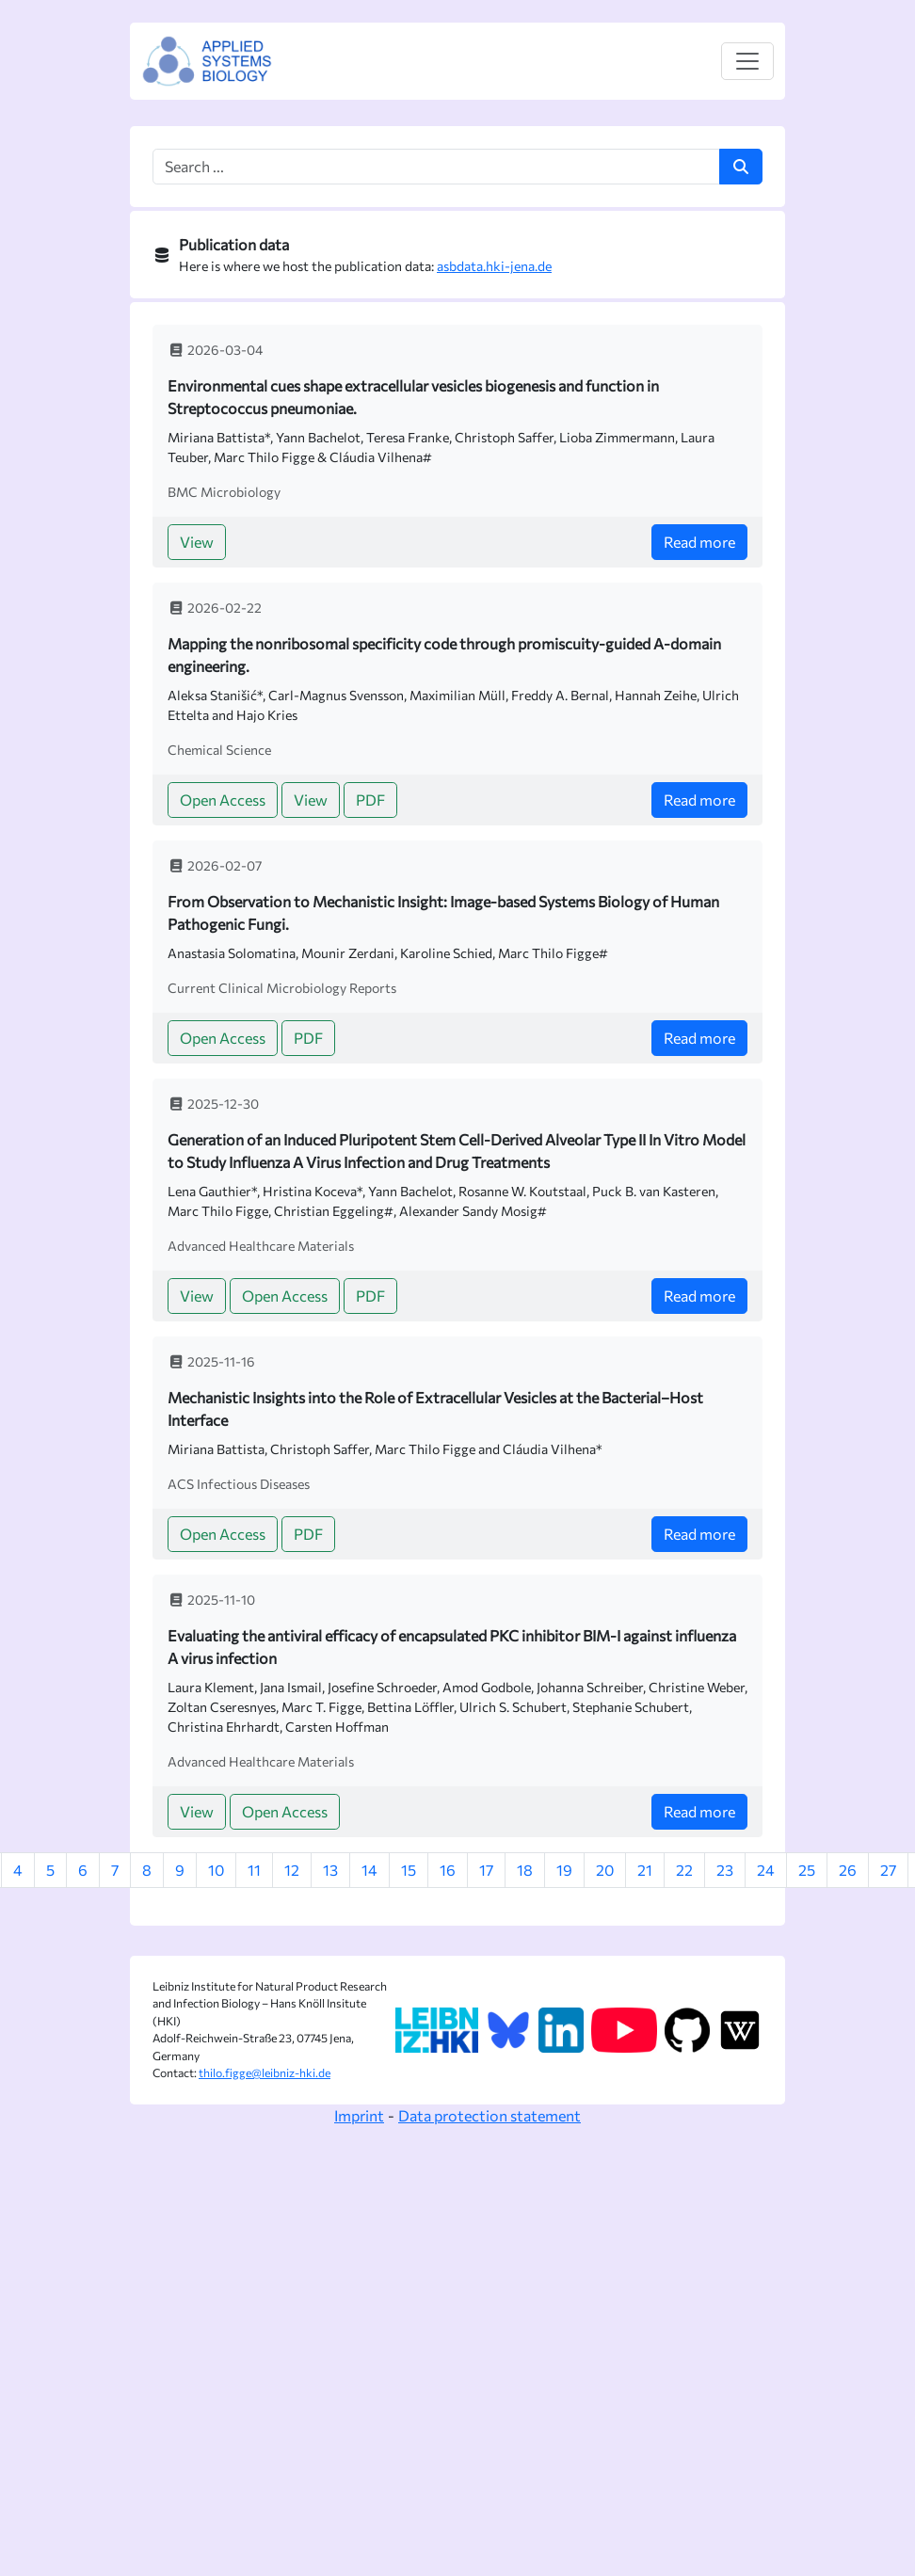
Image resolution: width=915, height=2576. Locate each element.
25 (806, 1870)
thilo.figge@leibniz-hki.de (264, 2073)
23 (724, 1870)
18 (525, 1870)
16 (448, 1870)
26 (848, 1870)
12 (291, 1870)
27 (888, 1870)
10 (216, 1870)
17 (486, 1870)
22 (684, 1870)
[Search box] (436, 166)
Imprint (359, 2115)
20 (605, 1870)
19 (564, 1870)
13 (330, 1870)
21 (644, 1870)
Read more (699, 542)
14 (369, 1870)
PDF (370, 799)
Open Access (222, 799)
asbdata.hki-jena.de (494, 266)
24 (766, 1870)
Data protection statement (489, 2115)
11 (254, 1870)
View (197, 542)
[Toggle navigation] (747, 61)
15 (408, 1870)
